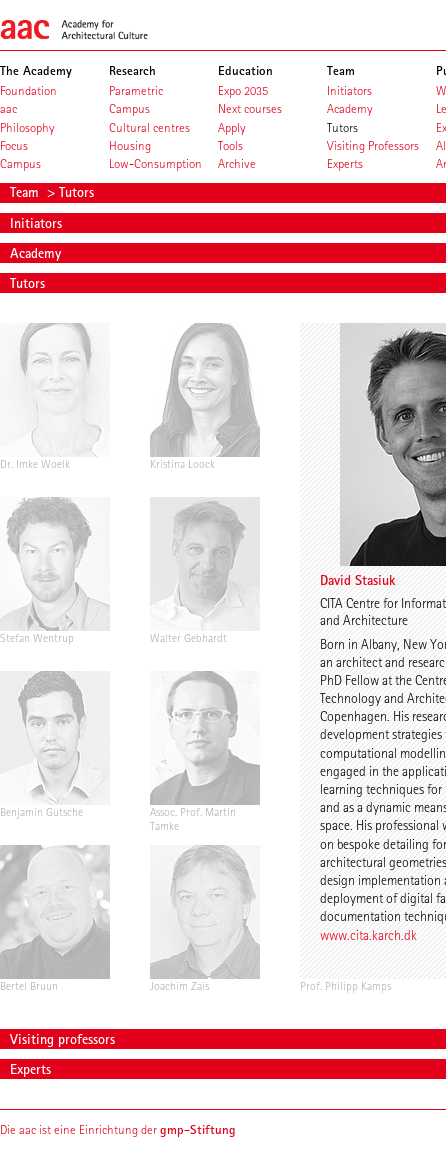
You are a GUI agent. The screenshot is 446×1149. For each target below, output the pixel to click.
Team (26, 192)
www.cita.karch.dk (368, 935)
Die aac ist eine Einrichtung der (118, 1129)
